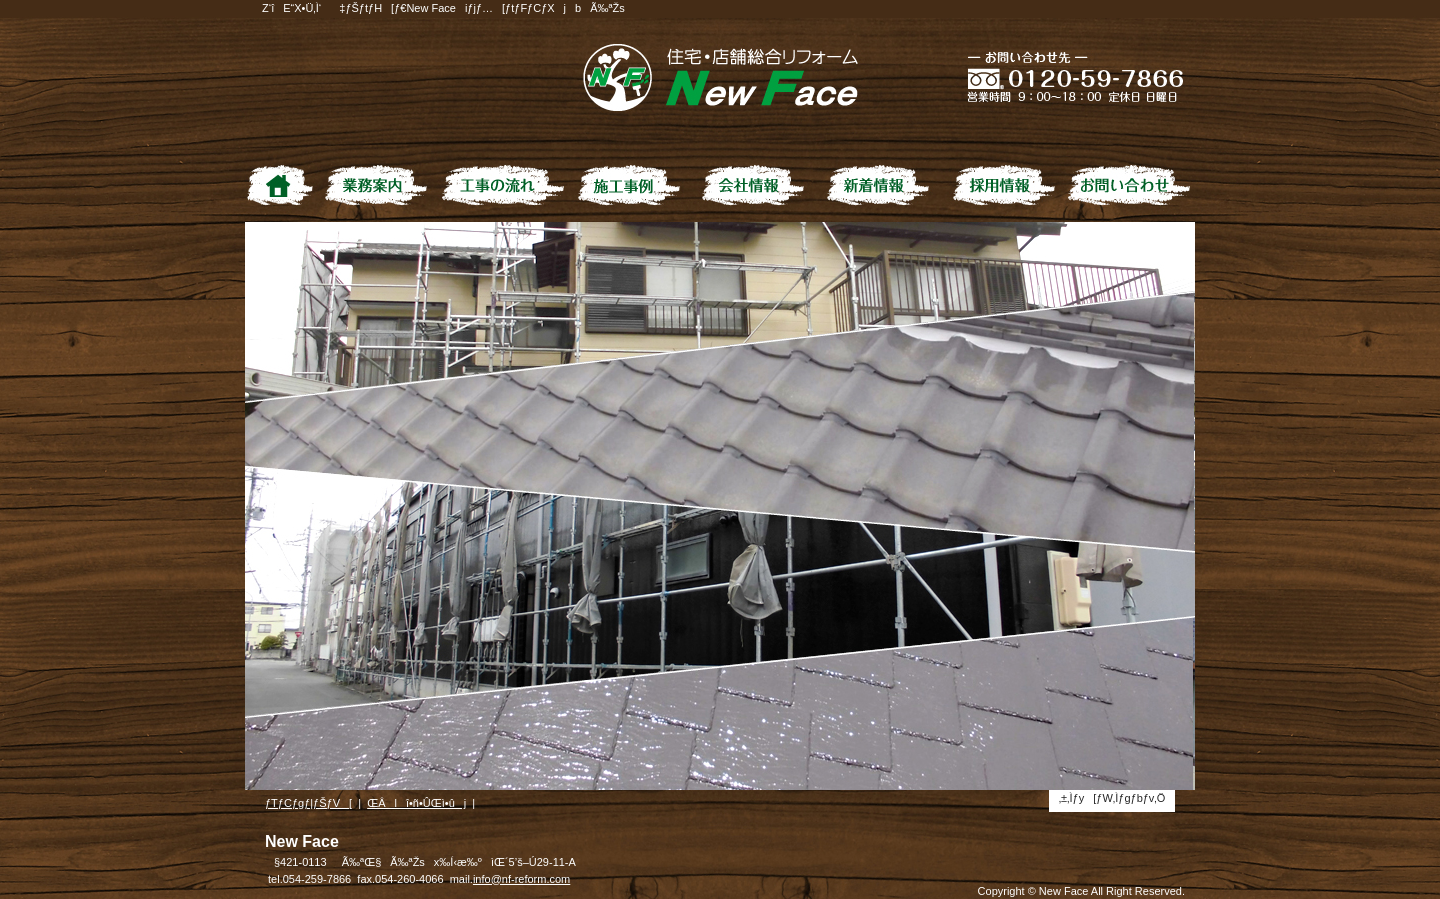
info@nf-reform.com (521, 879)
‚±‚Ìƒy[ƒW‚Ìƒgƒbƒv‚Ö (1112, 798)
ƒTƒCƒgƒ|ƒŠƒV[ (308, 803)
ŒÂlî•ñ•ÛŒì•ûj (416, 803)
